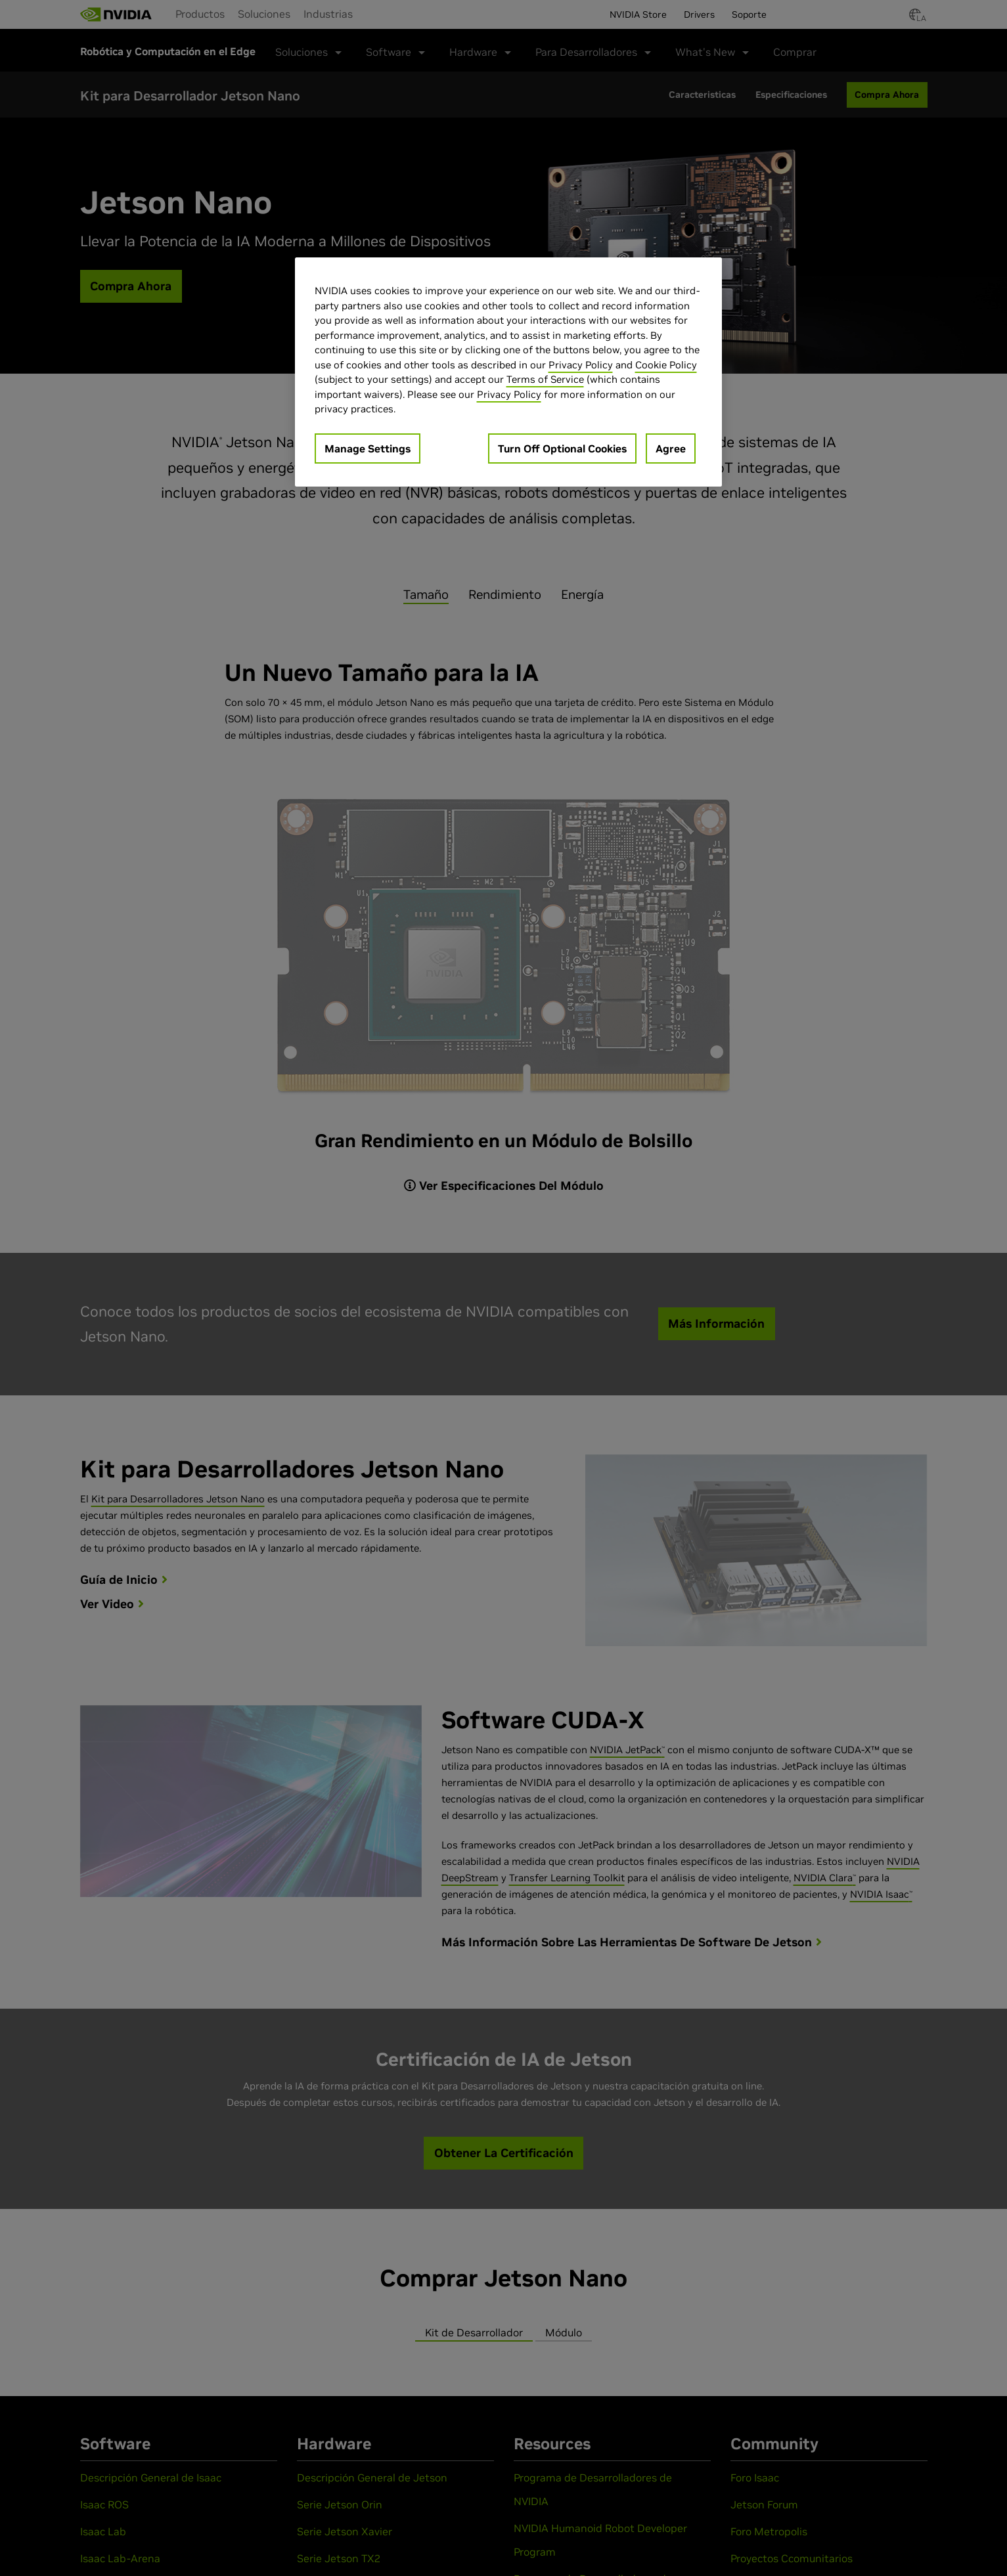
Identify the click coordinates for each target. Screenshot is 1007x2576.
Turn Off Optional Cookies (562, 448)
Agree (671, 448)
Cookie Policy (666, 365)
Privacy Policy (580, 365)
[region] (508, 372)
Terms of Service (545, 379)
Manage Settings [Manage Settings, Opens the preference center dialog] (367, 448)
